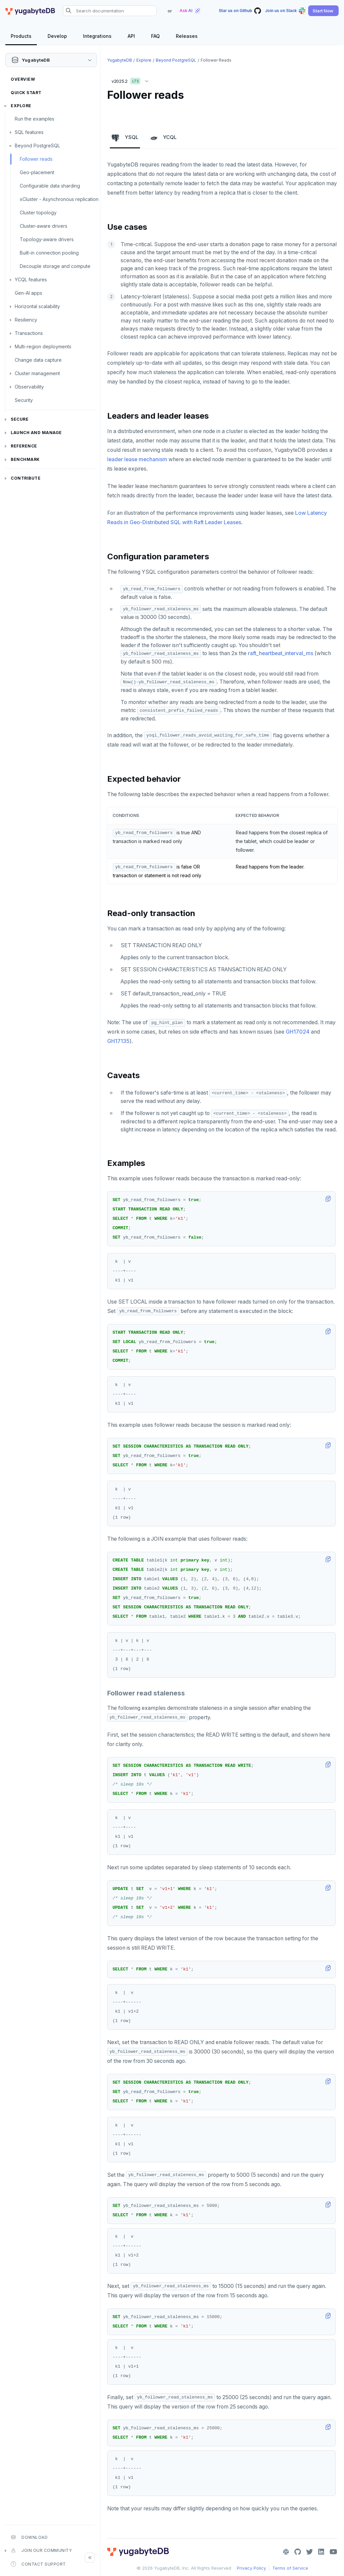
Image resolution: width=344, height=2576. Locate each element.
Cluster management (37, 373)
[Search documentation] (110, 10)
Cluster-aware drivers (43, 226)
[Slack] (286, 2552)
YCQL (163, 137)
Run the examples (34, 119)
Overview (23, 79)
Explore (21, 105)
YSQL (125, 137)
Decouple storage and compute (55, 266)
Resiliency (26, 320)
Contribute (26, 478)
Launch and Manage (36, 432)
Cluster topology (38, 212)
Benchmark (25, 459)
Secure (19, 419)
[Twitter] (309, 2552)
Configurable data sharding (50, 186)
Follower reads (36, 159)
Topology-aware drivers (47, 239)
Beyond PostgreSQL (37, 145)
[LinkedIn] (321, 2552)
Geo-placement (37, 172)
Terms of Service (290, 2568)
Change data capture (38, 360)
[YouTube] (333, 2552)
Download (29, 2537)
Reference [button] (24, 445)
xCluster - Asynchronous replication (59, 199)
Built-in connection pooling (49, 253)
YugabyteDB (119, 60)
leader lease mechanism (137, 459)
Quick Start (26, 92)
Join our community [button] (41, 2550)
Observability (29, 387)
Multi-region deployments (43, 346)
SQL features (29, 132)
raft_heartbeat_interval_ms (280, 653)
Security (24, 400)
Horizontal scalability (37, 306)
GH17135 (118, 1041)
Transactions (29, 333)
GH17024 (297, 1032)
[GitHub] (297, 2552)
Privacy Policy (251, 2568)
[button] (323, 10)
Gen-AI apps (28, 293)
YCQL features (31, 279)
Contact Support (38, 2564)
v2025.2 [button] (132, 79)
